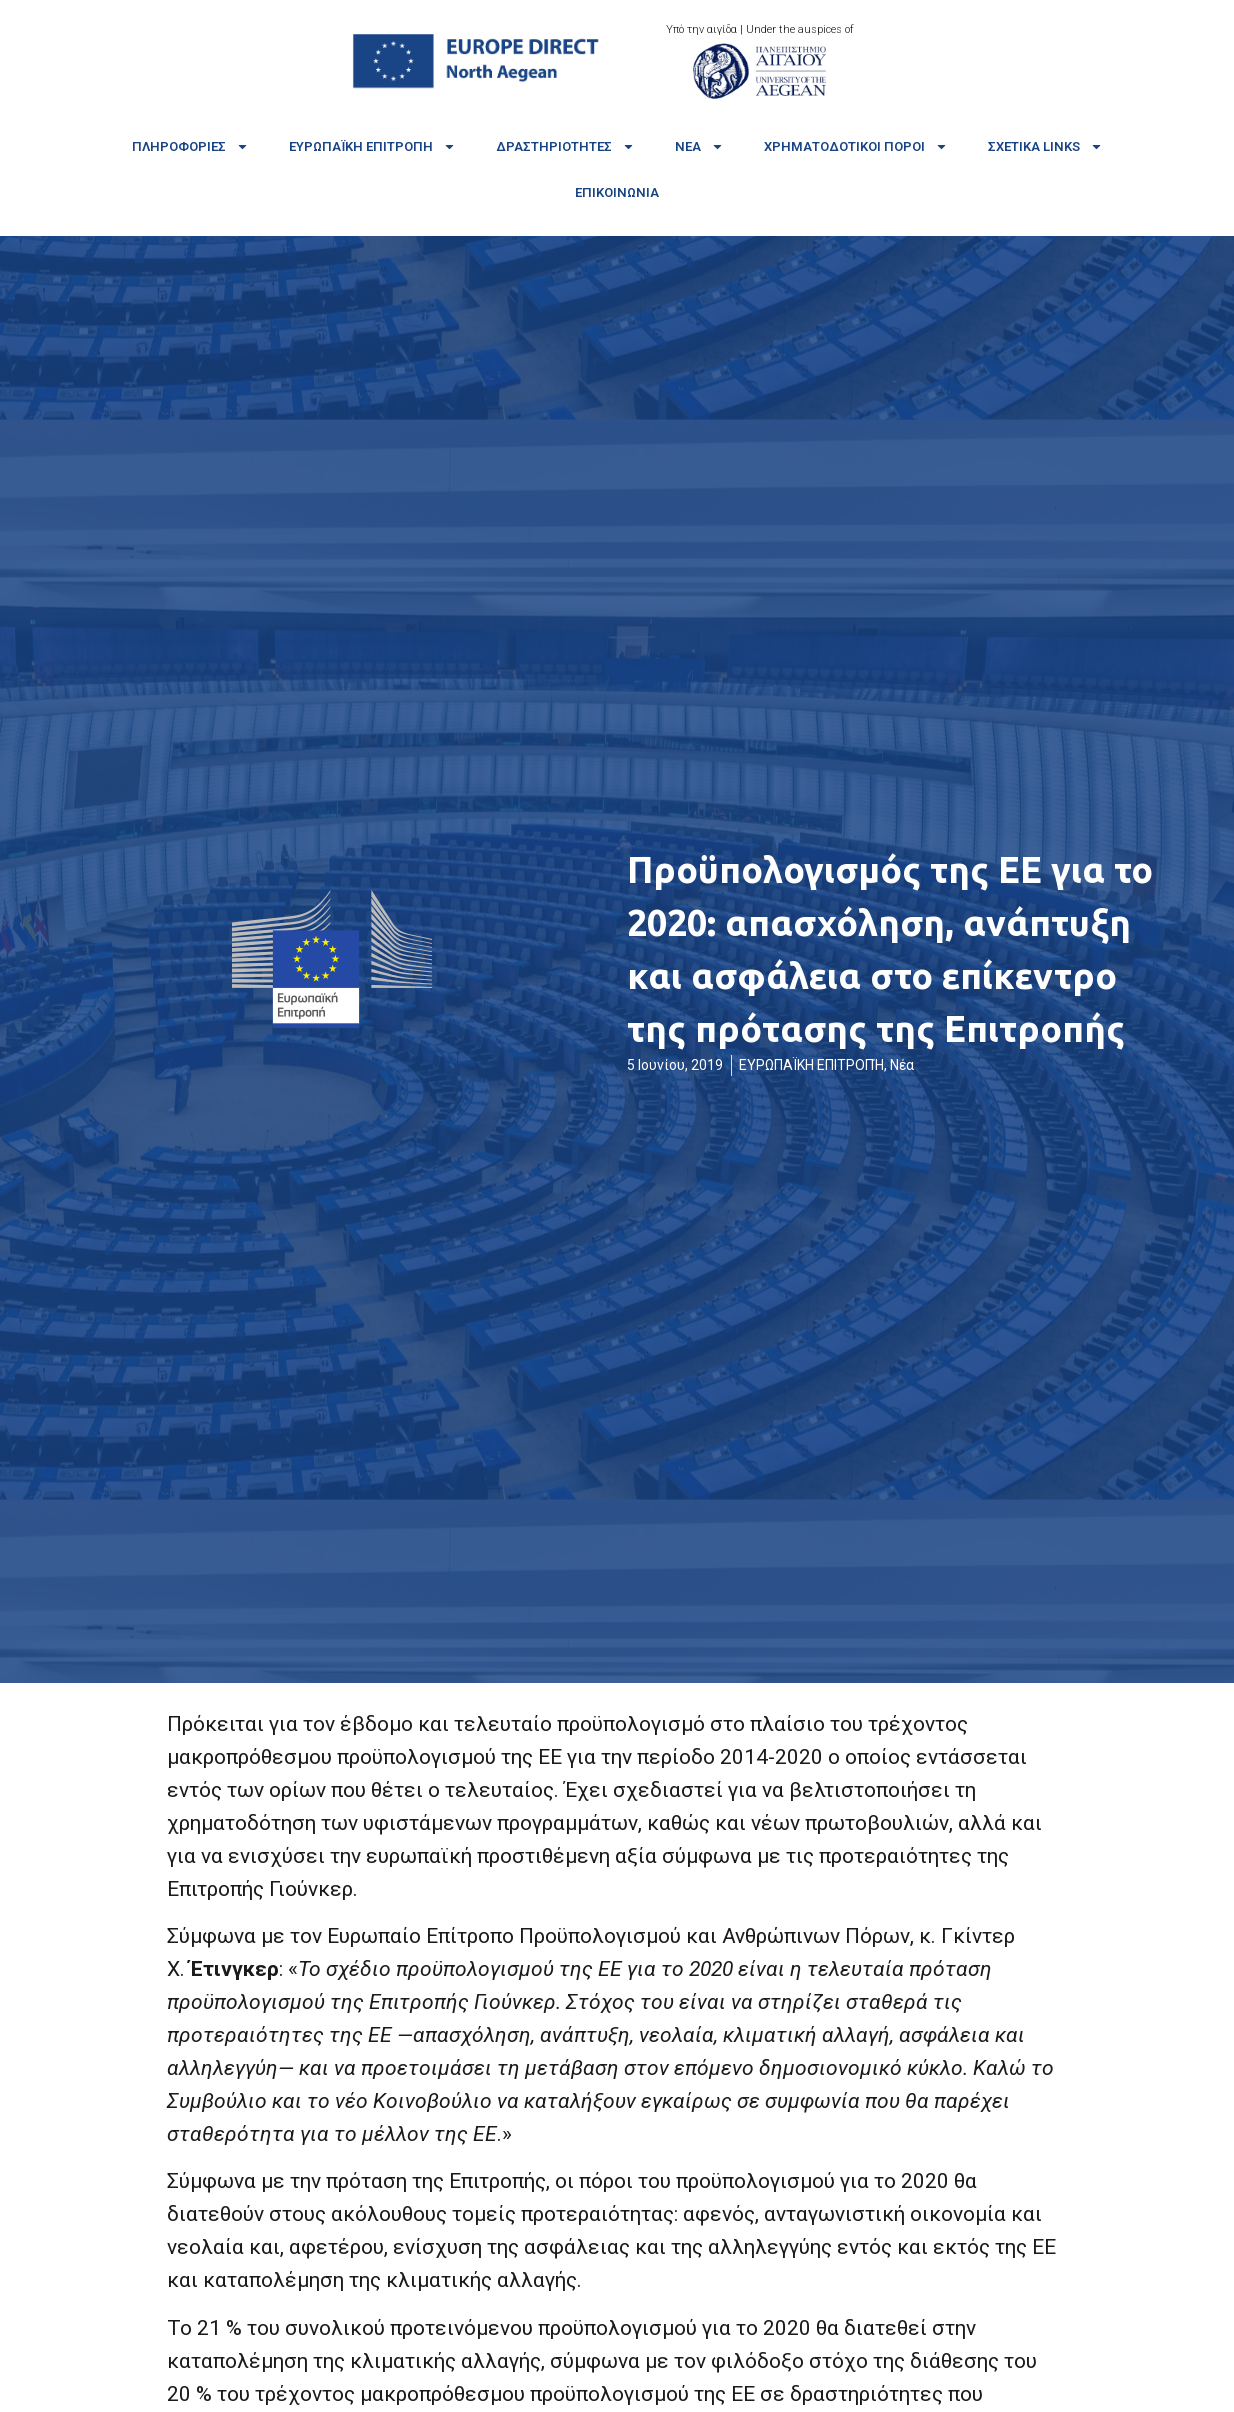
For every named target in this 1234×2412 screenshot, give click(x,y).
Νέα (699, 146)
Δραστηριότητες (565, 146)
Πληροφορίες (190, 146)
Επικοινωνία (617, 192)
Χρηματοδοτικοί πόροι (856, 146)
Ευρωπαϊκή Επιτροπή (372, 146)
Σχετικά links (1045, 146)
